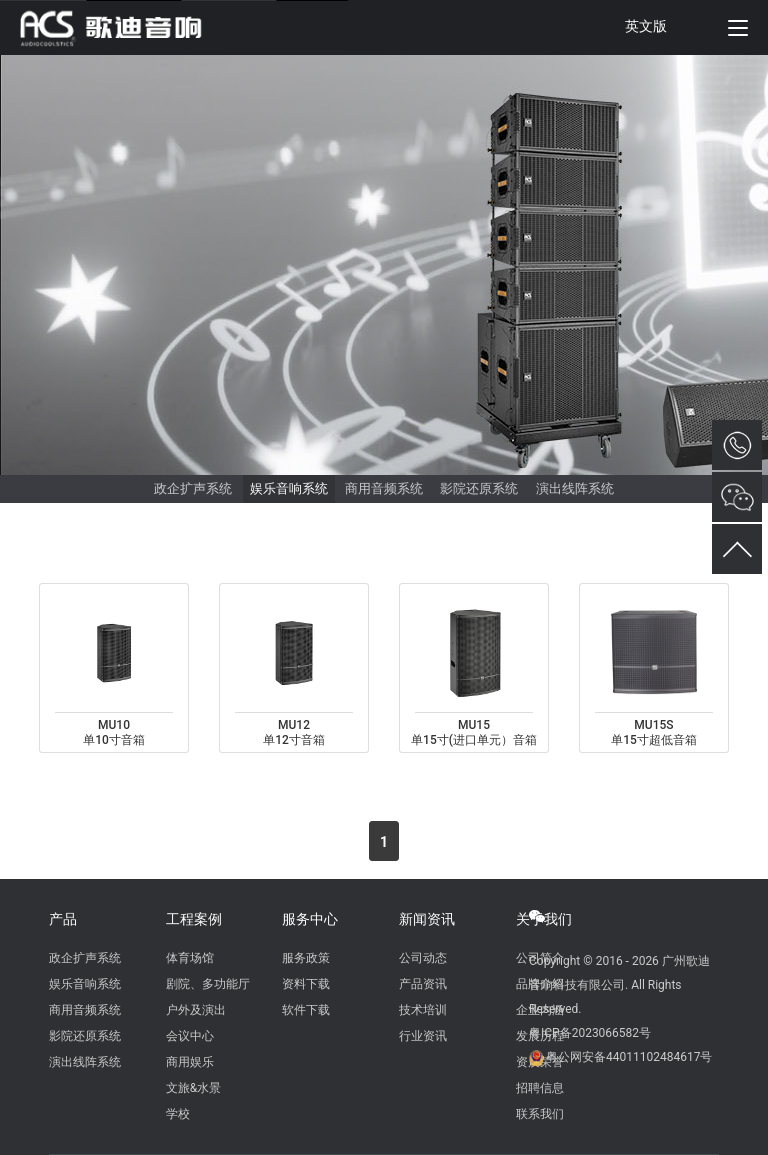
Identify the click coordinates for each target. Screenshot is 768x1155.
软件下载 (306, 1010)
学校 (178, 1114)
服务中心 (310, 919)
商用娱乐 (190, 1062)
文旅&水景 (193, 1088)
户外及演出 (196, 1010)
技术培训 (423, 1010)
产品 (63, 919)
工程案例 (194, 919)
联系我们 (540, 1114)
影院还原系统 (479, 488)
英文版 (646, 26)
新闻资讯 (427, 919)
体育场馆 (190, 958)
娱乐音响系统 (289, 488)
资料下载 (306, 984)
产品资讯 (423, 984)
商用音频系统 (384, 488)
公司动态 (423, 958)
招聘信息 (540, 1088)
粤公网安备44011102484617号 (629, 1057)
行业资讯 (423, 1036)
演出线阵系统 (575, 488)
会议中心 (190, 1036)
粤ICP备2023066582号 (590, 1033)
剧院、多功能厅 (208, 984)
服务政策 (306, 958)
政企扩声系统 (193, 488)
